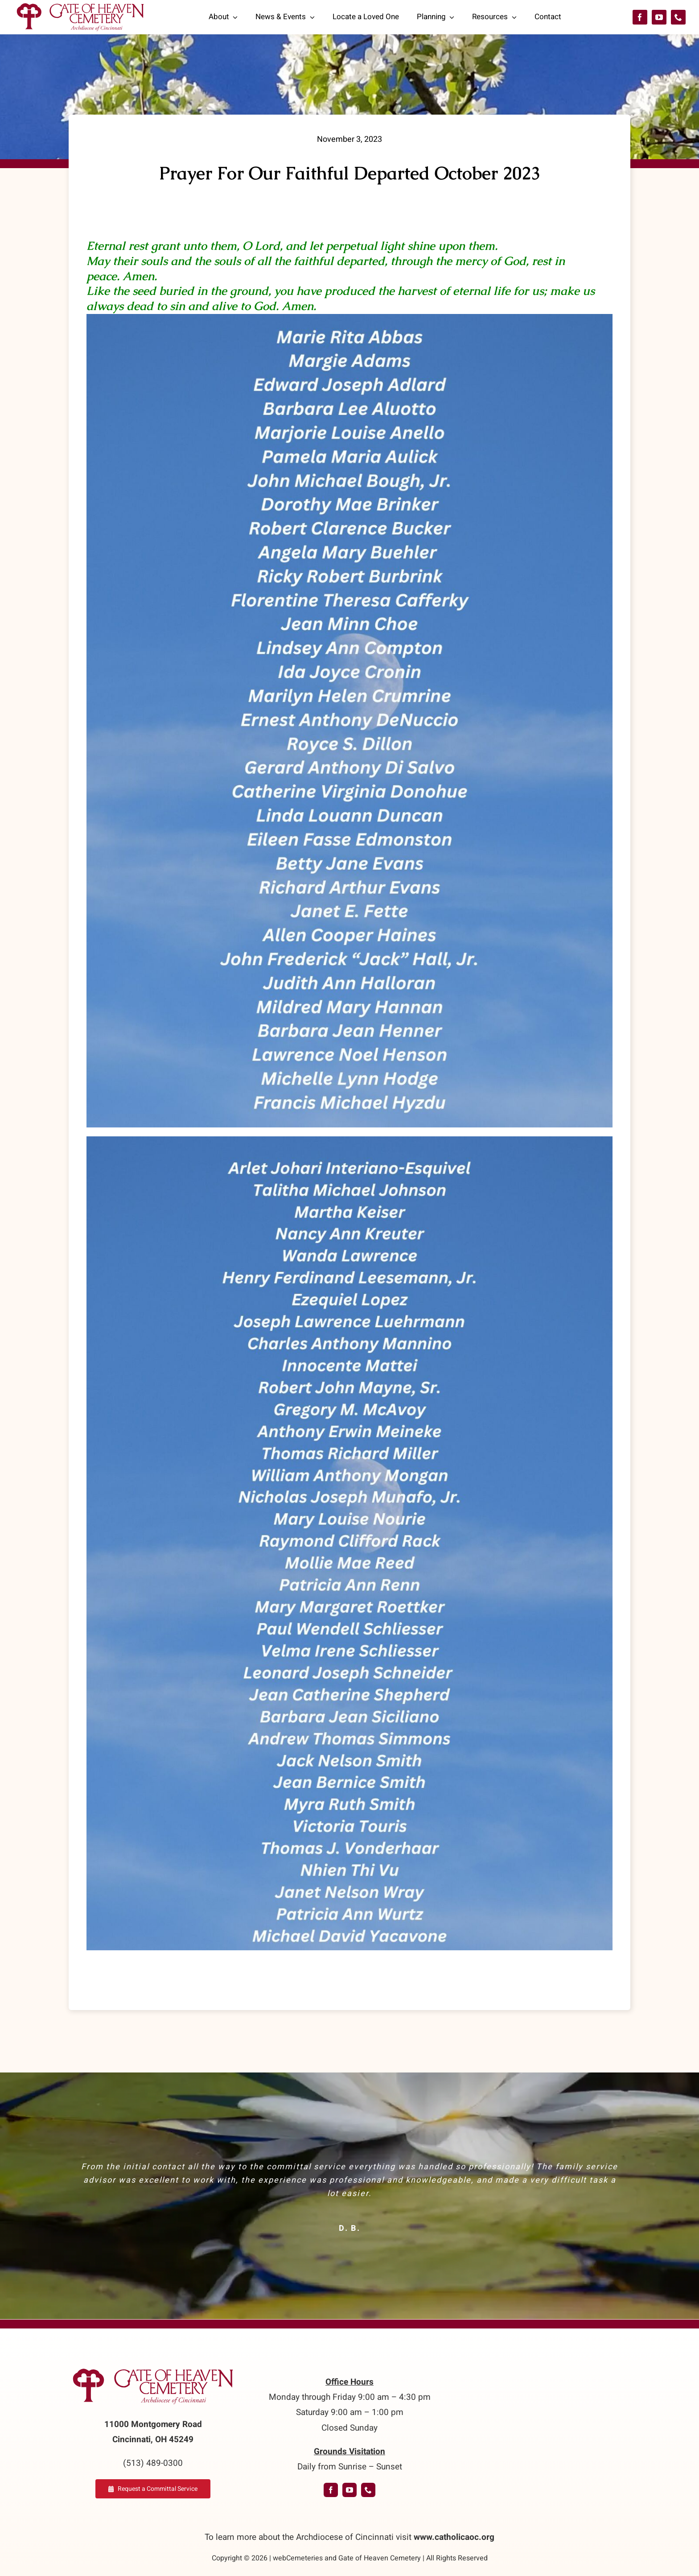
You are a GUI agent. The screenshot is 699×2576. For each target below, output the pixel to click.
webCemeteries (298, 2558)
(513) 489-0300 (153, 2463)
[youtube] (659, 17)
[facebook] (640, 17)
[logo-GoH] (153, 2368)
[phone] (678, 17)
